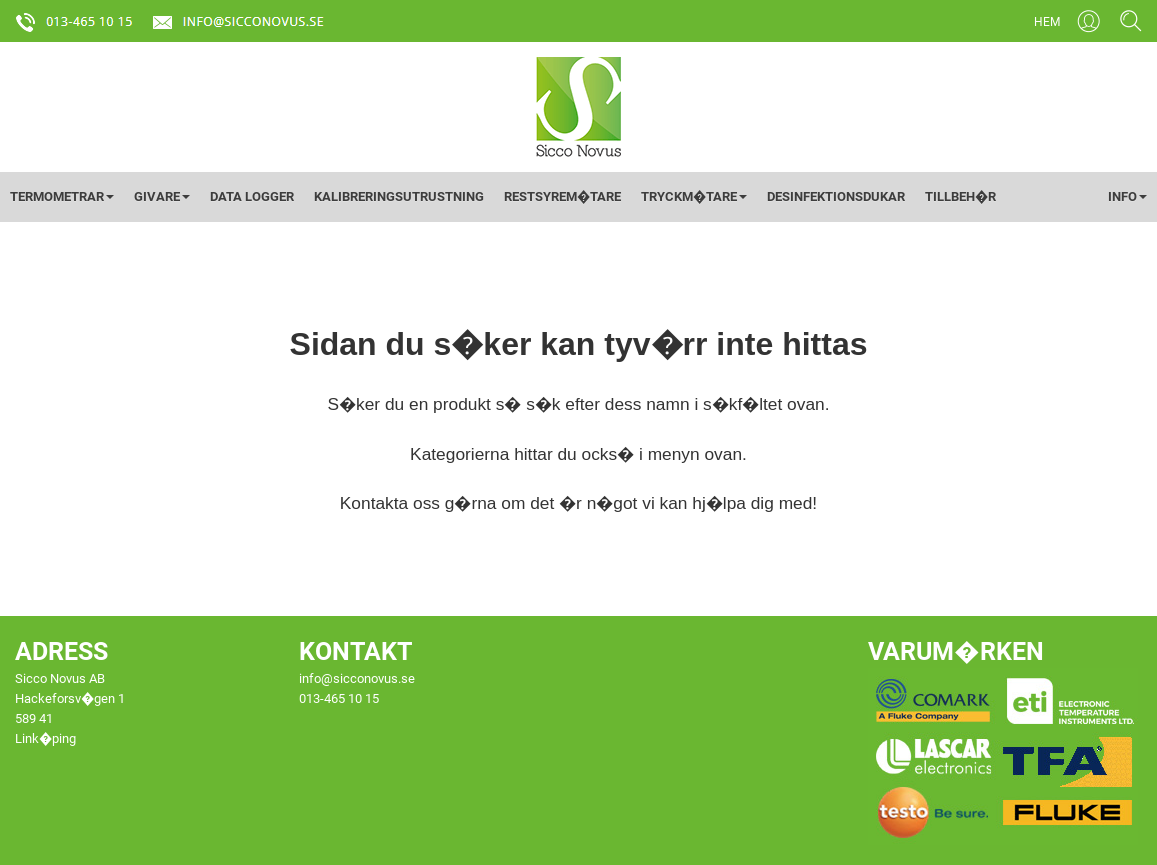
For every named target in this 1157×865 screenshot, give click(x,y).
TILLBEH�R (960, 196)
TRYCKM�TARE (694, 196)
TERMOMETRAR (62, 196)
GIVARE (162, 196)
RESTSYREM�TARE (562, 196)
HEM (1047, 22)
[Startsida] (578, 106)
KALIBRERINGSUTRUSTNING (399, 196)
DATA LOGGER (252, 196)
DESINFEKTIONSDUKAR (836, 196)
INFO (1127, 196)
